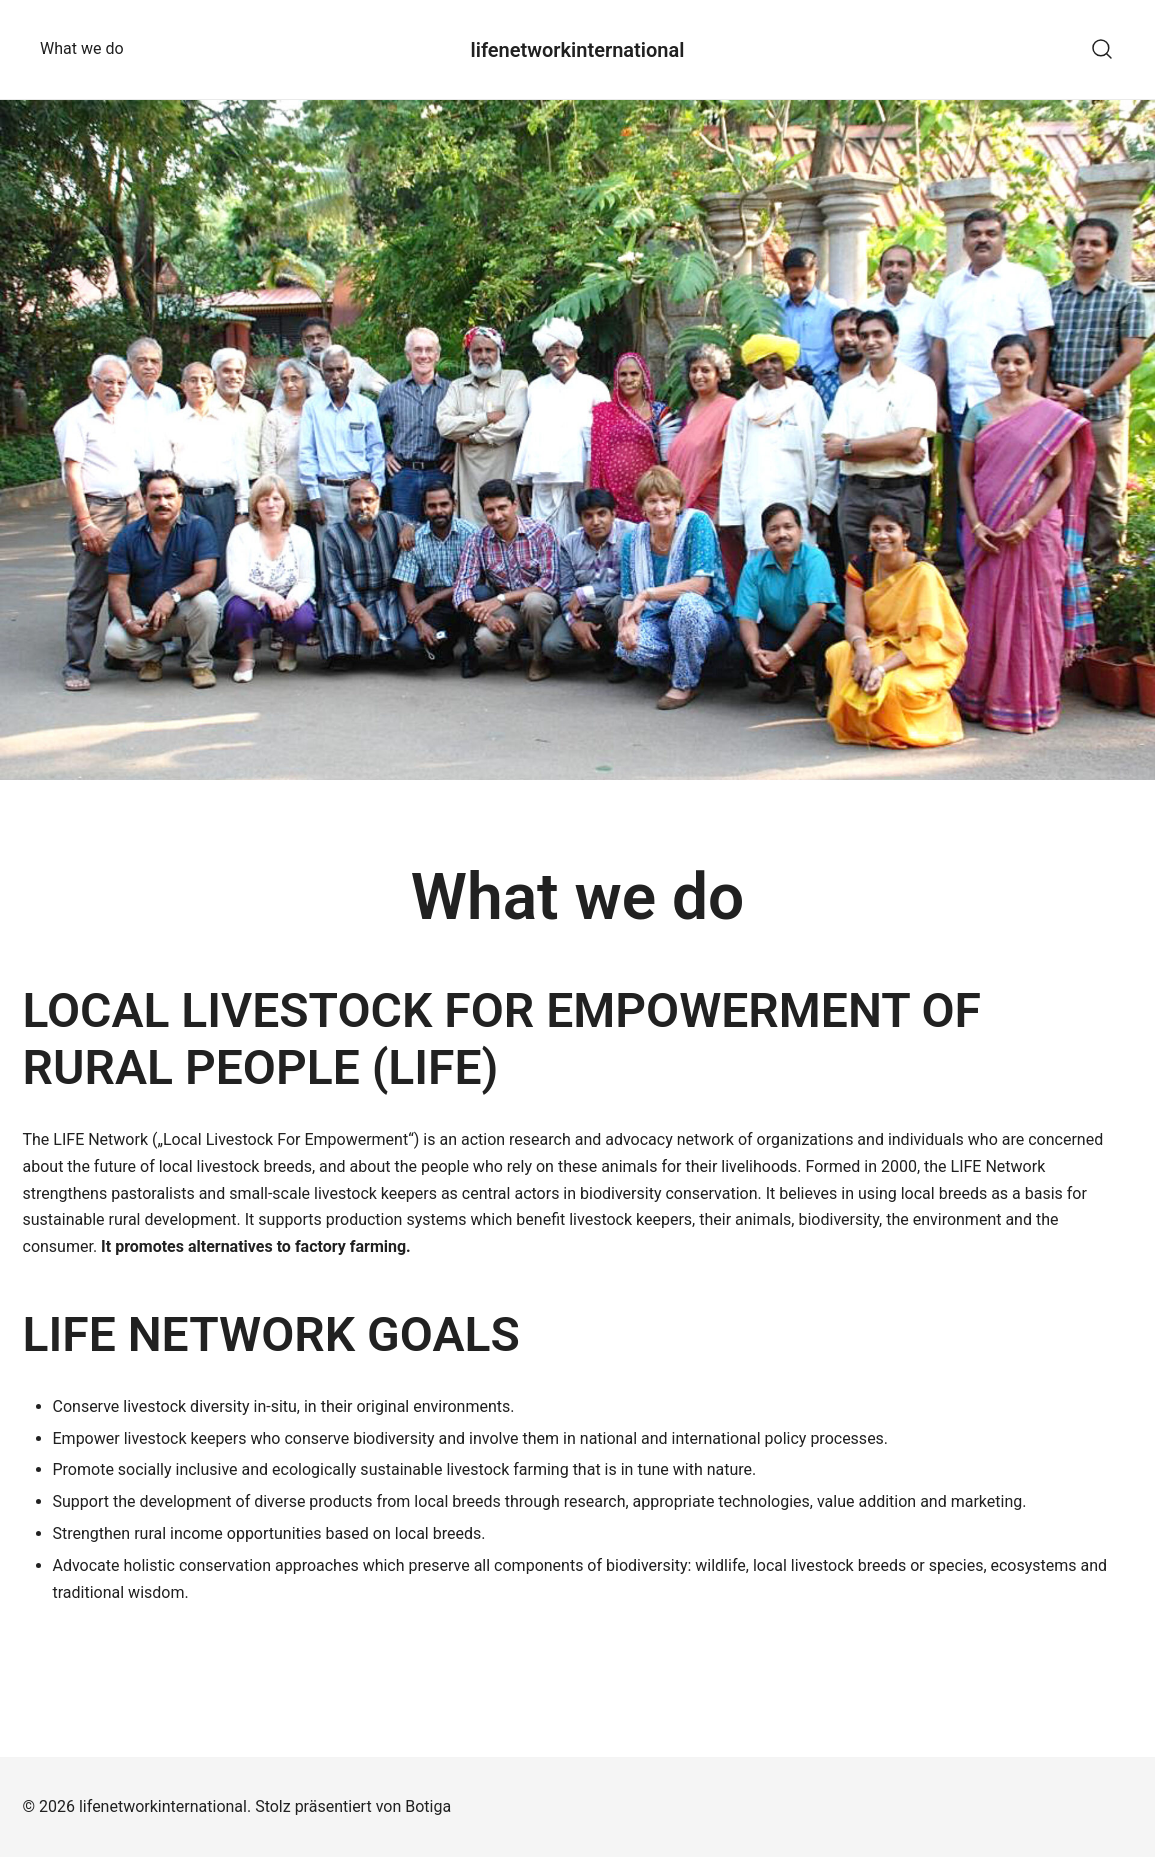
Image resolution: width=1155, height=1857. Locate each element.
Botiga (428, 1806)
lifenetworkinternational (578, 50)
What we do (82, 48)
